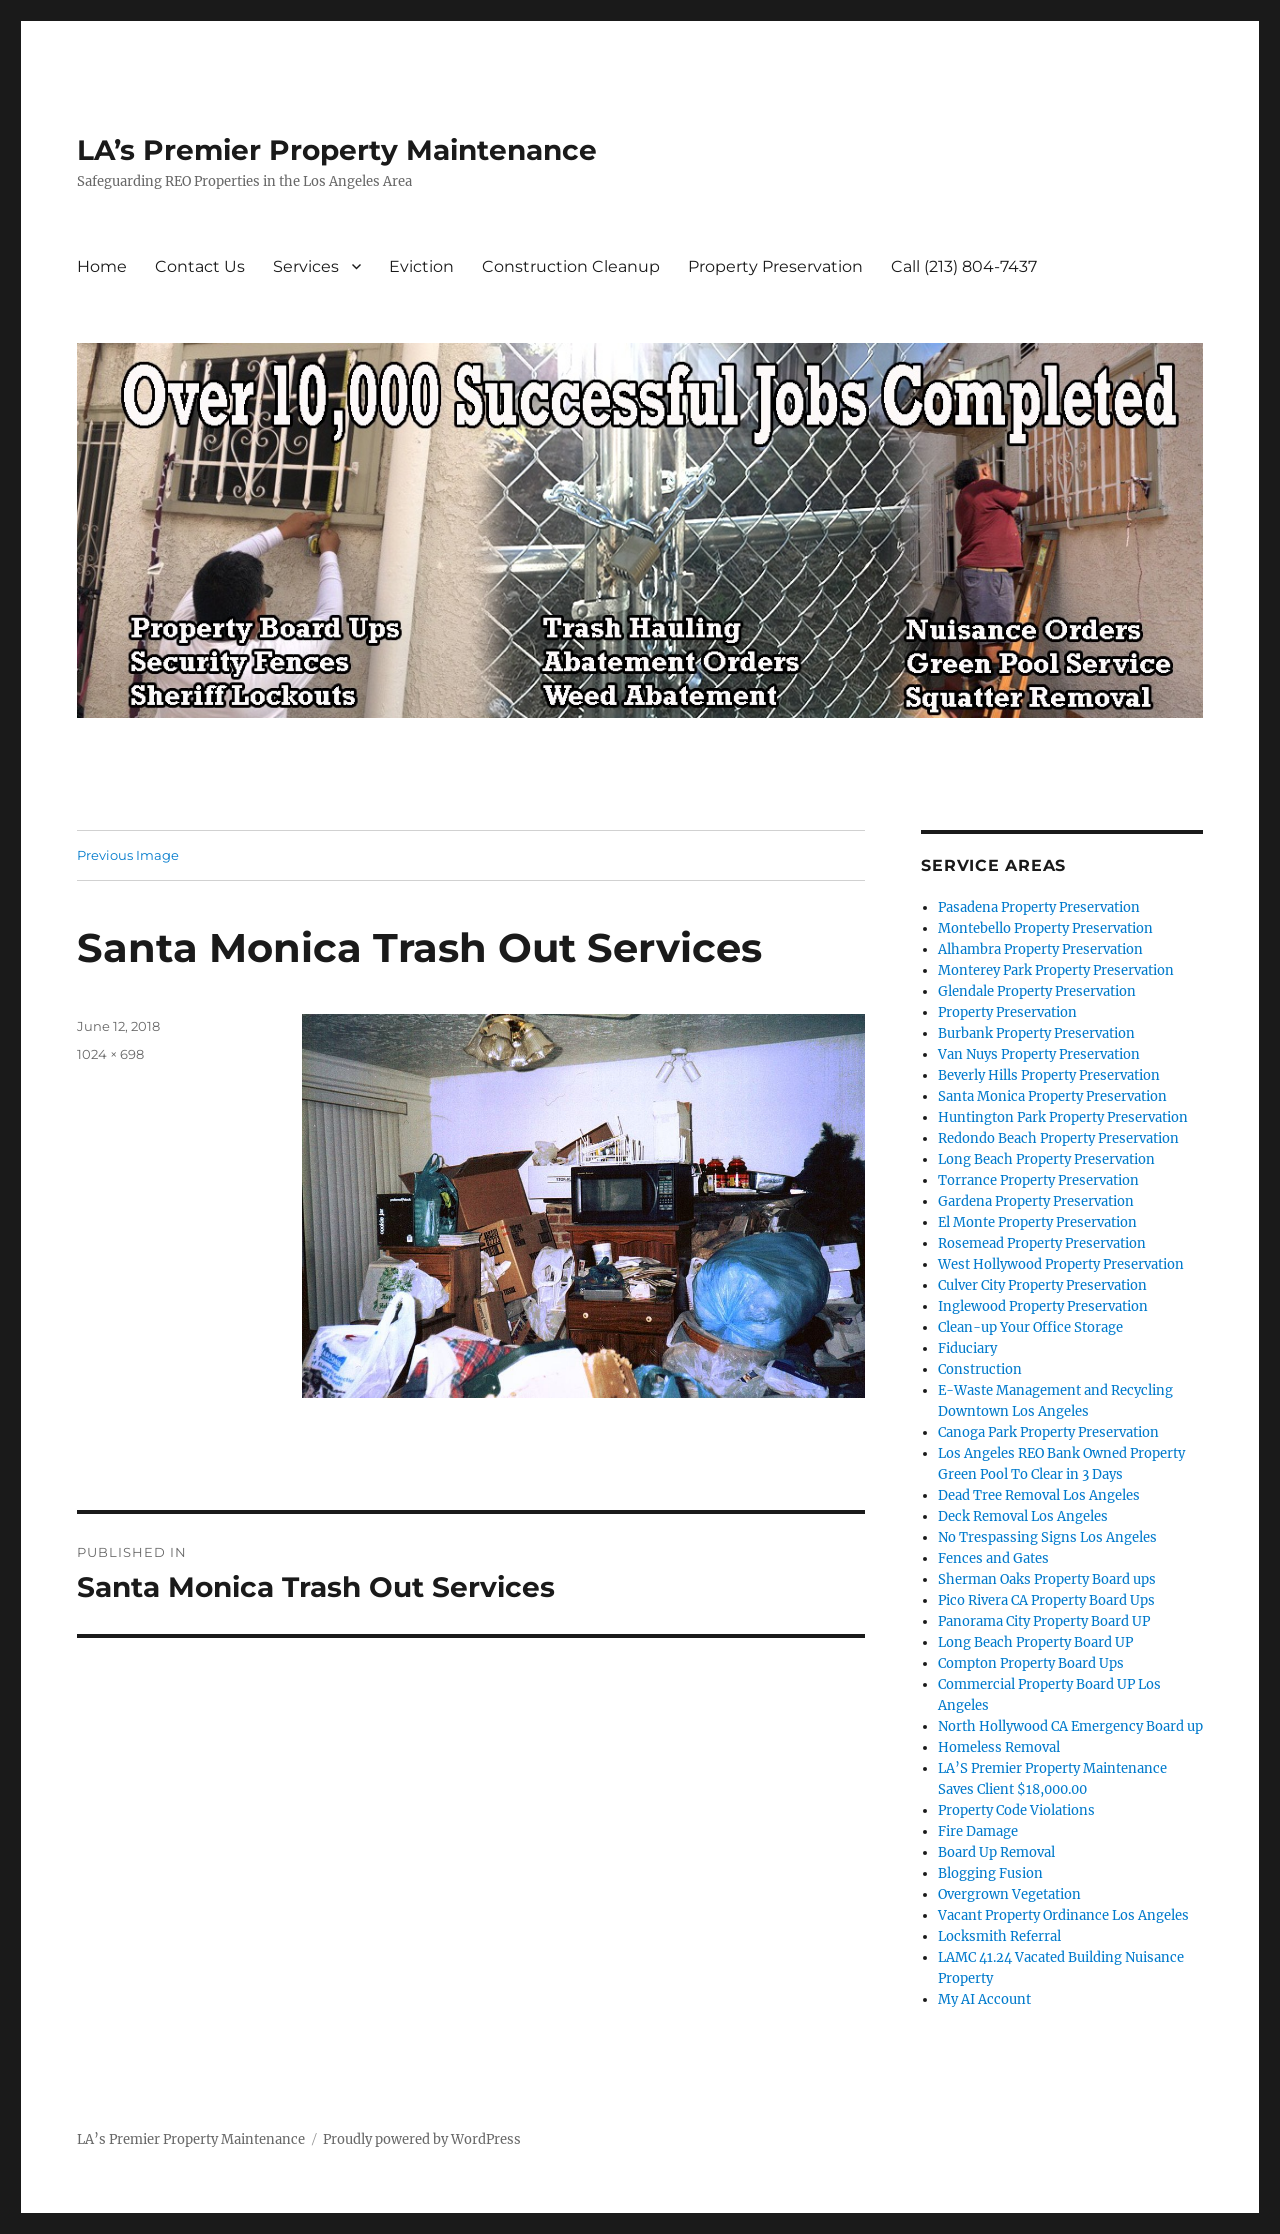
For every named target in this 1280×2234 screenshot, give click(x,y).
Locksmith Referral (999, 1936)
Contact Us (200, 266)
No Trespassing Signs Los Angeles (1047, 1537)
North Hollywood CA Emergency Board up (1070, 1726)
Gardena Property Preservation (1036, 1201)
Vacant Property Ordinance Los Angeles (1063, 1915)
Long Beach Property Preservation (1046, 1159)
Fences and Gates (993, 1558)
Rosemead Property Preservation (1042, 1243)
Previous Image (128, 855)
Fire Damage (978, 1831)
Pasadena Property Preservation (1039, 907)
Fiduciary (967, 1348)
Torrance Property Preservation (1038, 1180)
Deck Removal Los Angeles (1023, 1516)
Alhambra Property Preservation (1040, 949)
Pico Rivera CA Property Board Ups (1046, 1600)
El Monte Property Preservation (1037, 1222)
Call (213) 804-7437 (964, 266)
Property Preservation (775, 266)
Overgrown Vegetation (1009, 1894)
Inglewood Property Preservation (1043, 1306)
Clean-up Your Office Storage (1030, 1327)
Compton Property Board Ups (1031, 1663)
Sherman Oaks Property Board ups (1047, 1579)
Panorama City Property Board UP (1044, 1621)
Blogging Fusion (990, 1873)
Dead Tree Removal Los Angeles (1039, 1495)
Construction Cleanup (571, 266)
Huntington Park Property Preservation (1063, 1117)
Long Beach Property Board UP (1035, 1642)
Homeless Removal (999, 1747)
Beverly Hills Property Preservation (1049, 1075)
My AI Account (984, 1999)
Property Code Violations (1016, 1810)
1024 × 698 (110, 1054)
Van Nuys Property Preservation (1039, 1054)
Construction (980, 1369)
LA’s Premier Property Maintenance (337, 150)
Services (306, 266)
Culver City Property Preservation (1042, 1285)
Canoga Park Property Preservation (1048, 1432)
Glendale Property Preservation (1037, 991)
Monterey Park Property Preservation (1056, 970)
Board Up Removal (996, 1852)
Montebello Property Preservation (1045, 928)
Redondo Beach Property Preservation (1058, 1138)
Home (102, 266)
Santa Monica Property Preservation (1052, 1096)
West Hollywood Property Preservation (1061, 1264)
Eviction (421, 266)
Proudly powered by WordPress (422, 2139)
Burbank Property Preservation (1036, 1033)
